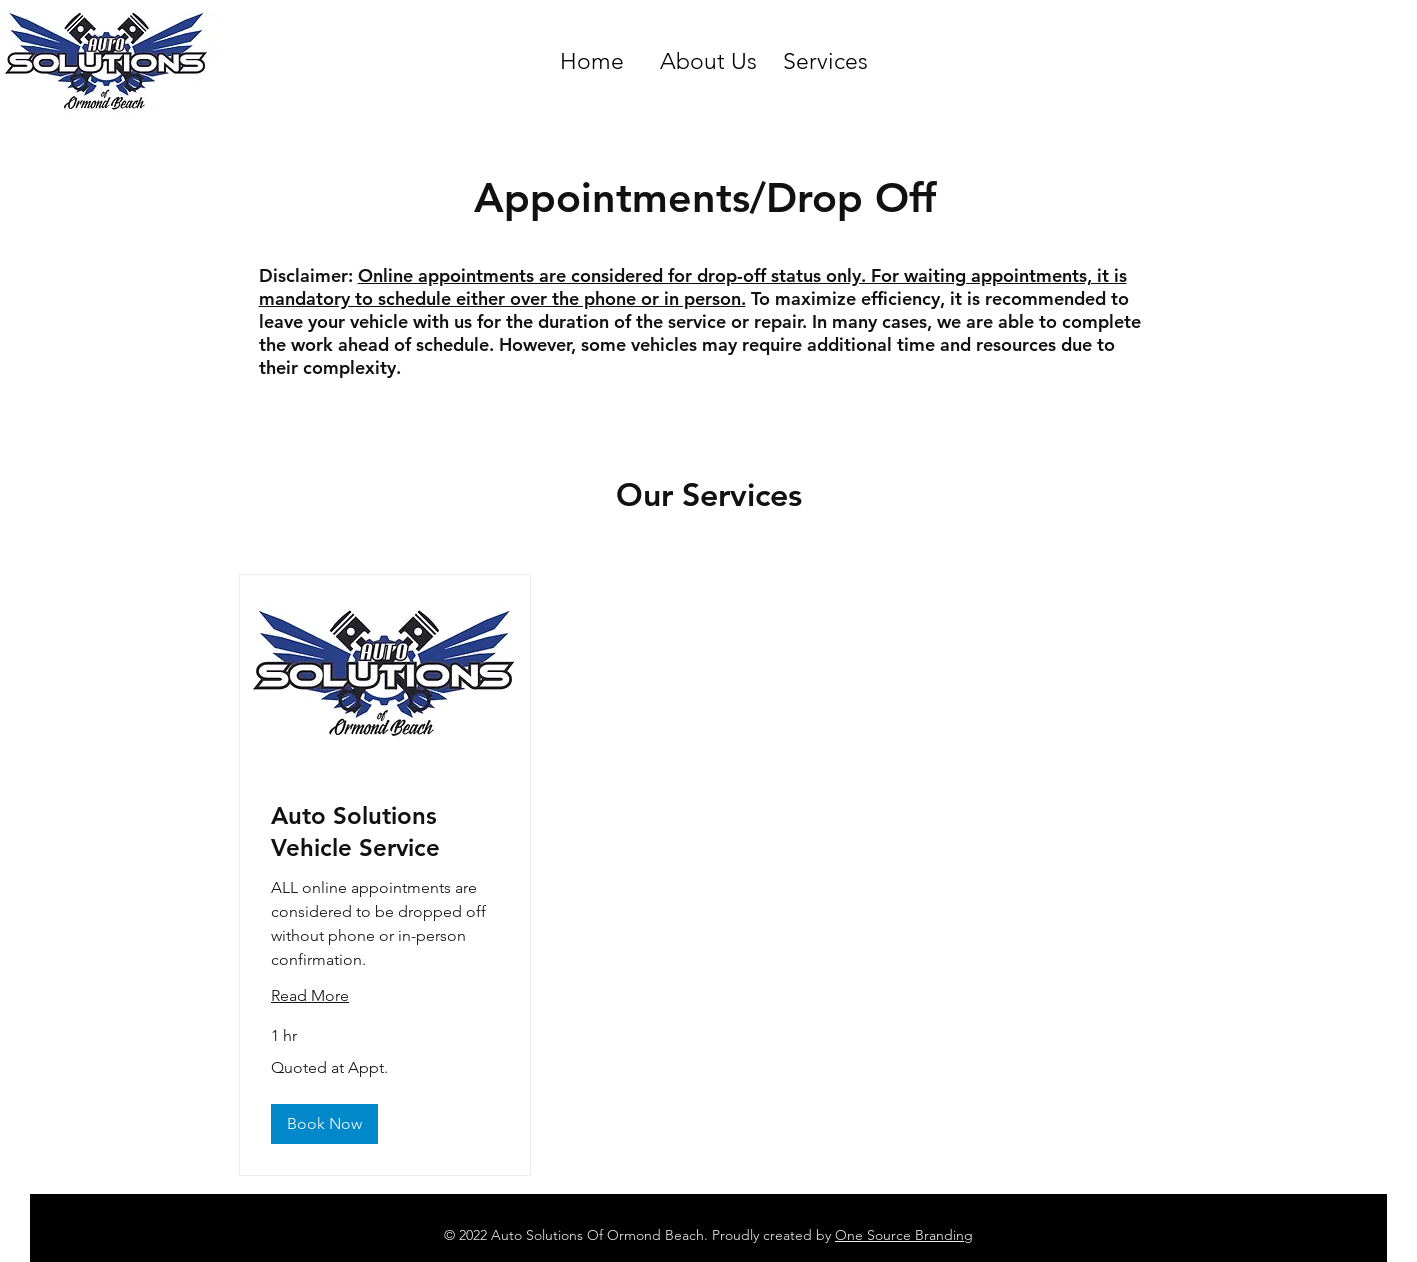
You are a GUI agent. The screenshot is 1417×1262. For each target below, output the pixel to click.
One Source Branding (904, 1235)
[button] (324, 1124)
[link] (385, 832)
